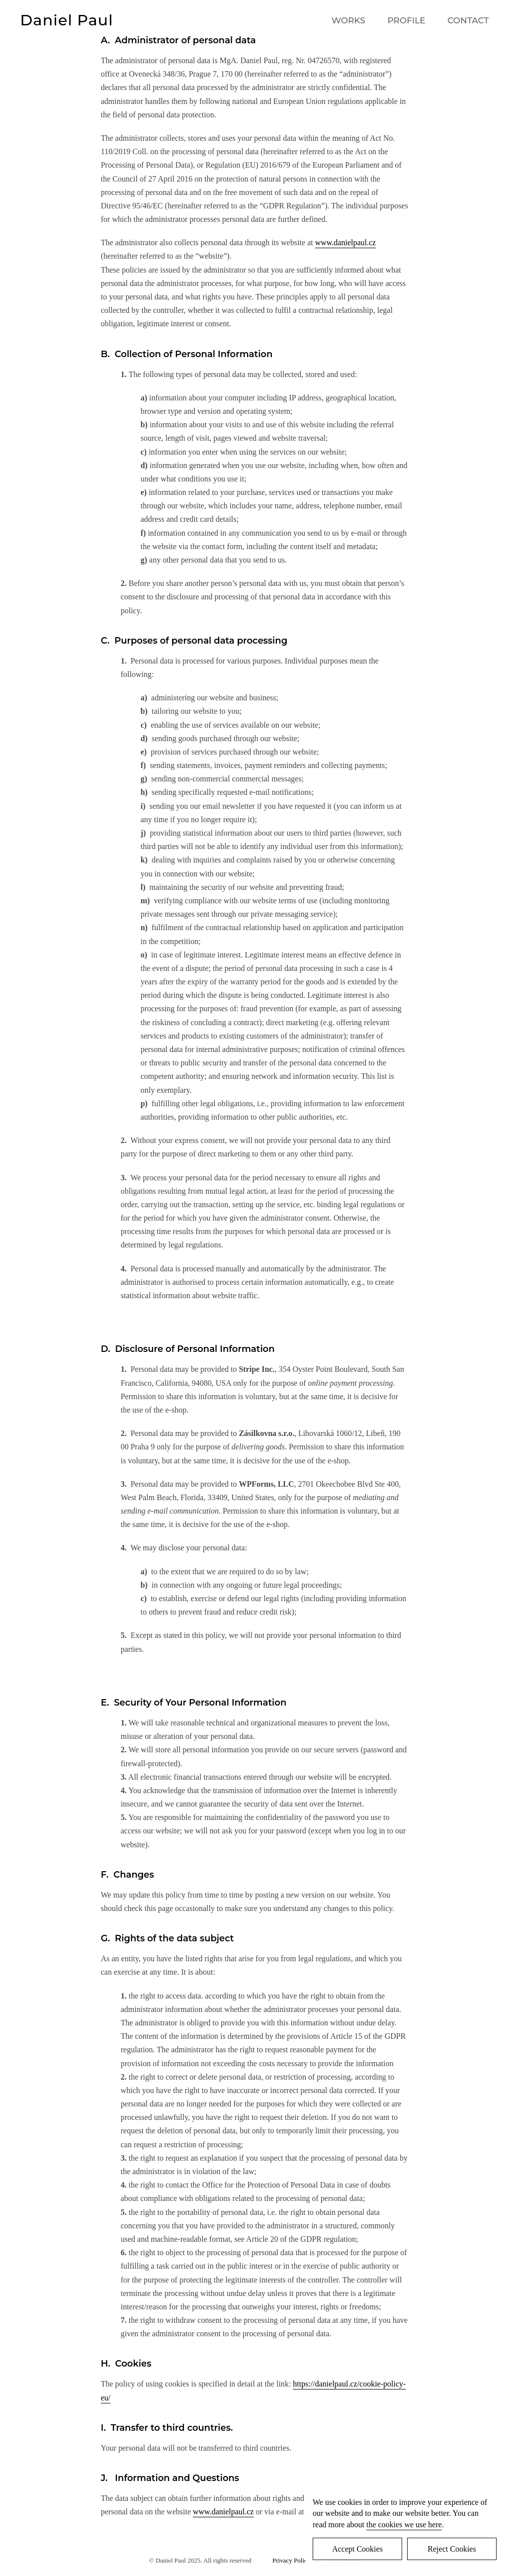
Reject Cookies (451, 2549)
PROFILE (406, 20)
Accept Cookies (357, 2549)
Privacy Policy (293, 2560)
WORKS (348, 20)
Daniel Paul (66, 20)
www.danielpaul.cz (345, 242)
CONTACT (468, 20)
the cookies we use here (404, 2524)
